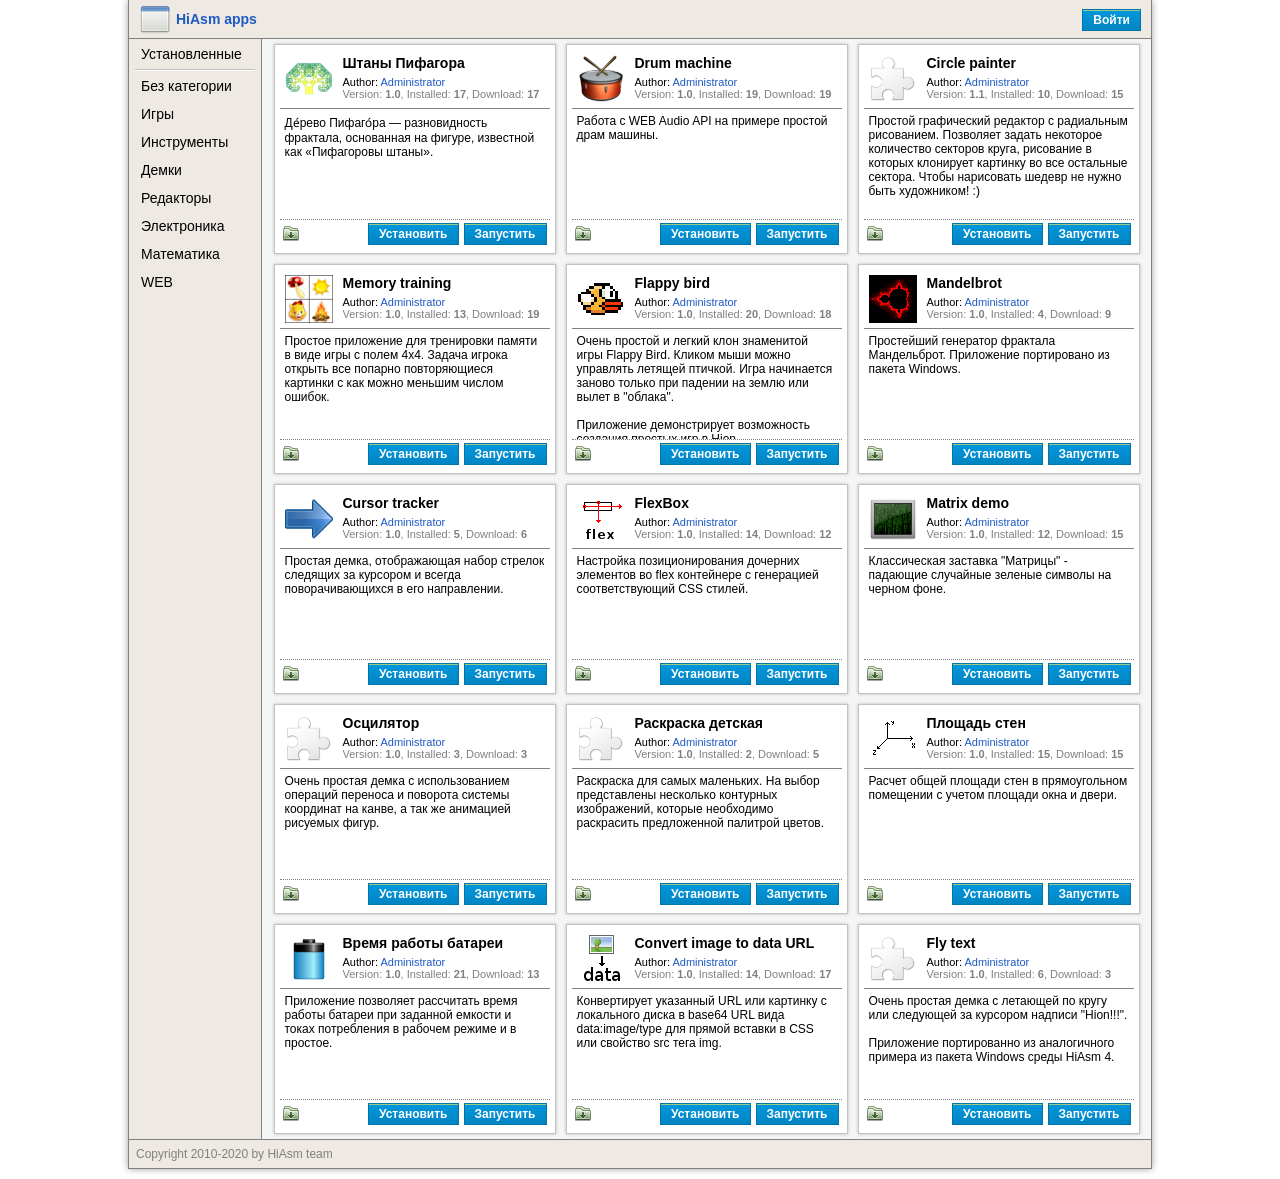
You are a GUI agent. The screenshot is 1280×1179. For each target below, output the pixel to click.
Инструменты (184, 142)
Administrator (412, 82)
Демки (161, 170)
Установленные (191, 54)
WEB (157, 282)
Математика (180, 254)
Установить (413, 234)
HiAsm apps (216, 19)
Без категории (186, 86)
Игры (157, 114)
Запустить (505, 234)
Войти (1111, 20)
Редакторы (176, 198)
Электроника (183, 226)
